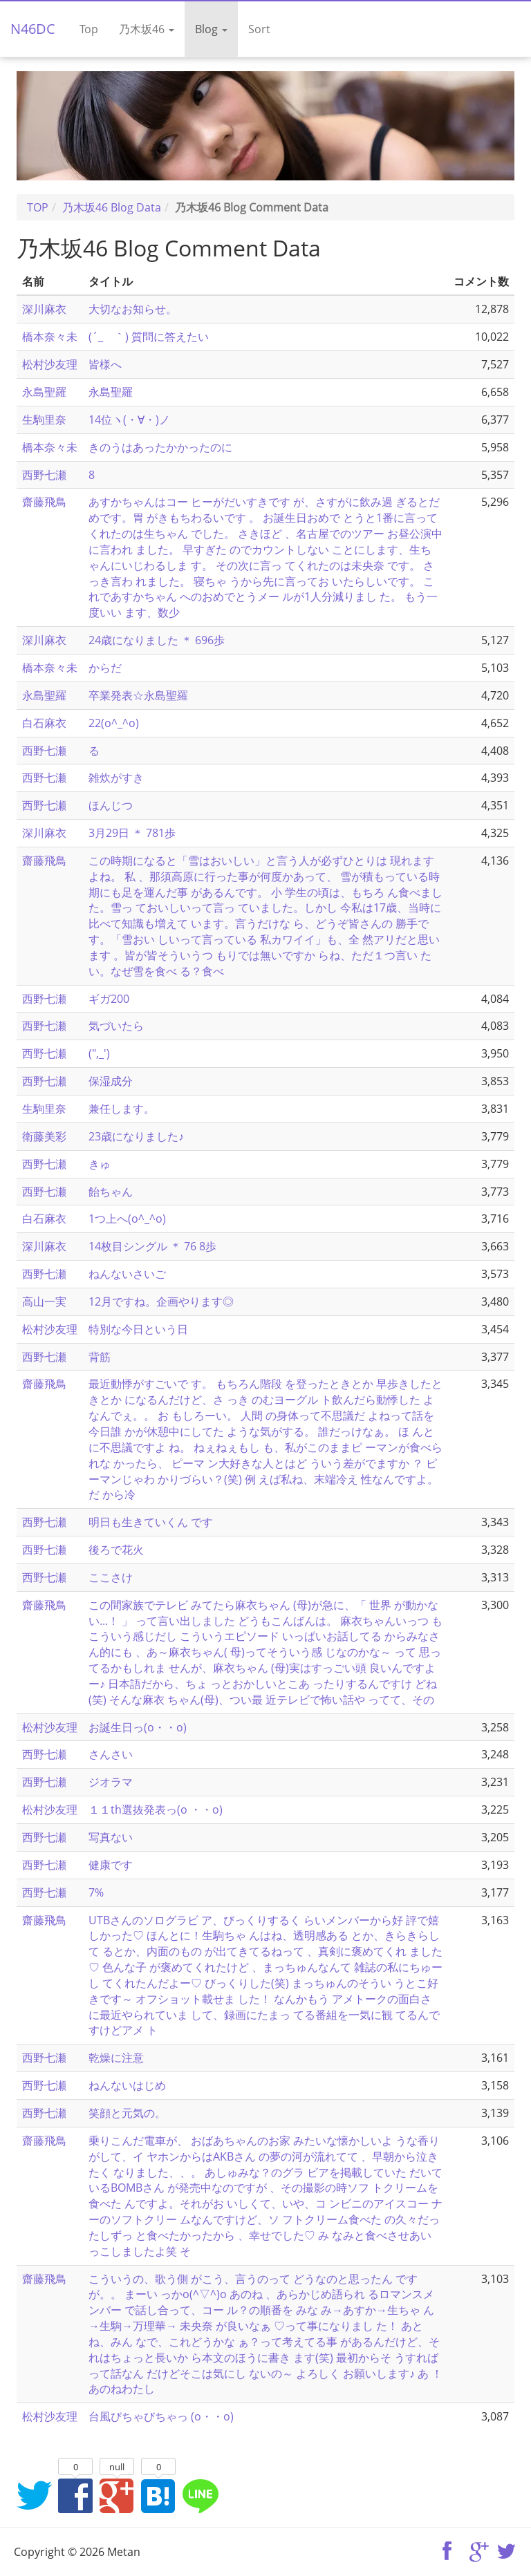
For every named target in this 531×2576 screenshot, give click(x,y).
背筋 (99, 1356)
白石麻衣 (44, 723)
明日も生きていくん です (150, 1522)
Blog (211, 29)
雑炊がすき (116, 777)
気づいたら (116, 1025)
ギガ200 (108, 998)
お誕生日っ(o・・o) (137, 1727)
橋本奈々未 (49, 336)
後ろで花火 (116, 1549)
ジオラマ (110, 1781)
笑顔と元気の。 (127, 2113)
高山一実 (44, 1301)
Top (89, 29)
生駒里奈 (44, 419)
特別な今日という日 (138, 1329)
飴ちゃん (110, 1191)
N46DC (32, 28)
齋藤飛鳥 (44, 501)
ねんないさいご (127, 1273)
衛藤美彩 (44, 1136)
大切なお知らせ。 (132, 309)
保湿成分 (110, 1081)
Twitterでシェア (34, 2495)
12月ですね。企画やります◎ (161, 1301)
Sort (259, 29)
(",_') (99, 1053)
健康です (110, 1864)
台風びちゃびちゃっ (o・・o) (161, 2416)
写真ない (110, 1837)
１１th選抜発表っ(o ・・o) (155, 1809)
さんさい (110, 1754)
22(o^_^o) (113, 723)
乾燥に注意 (116, 2057)
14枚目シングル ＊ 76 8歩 (152, 1246)
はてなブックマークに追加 (158, 2495)
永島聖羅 (44, 391)
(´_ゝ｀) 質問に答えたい (148, 336)
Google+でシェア (117, 2495)
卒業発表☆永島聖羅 (138, 695)
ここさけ (110, 1577)
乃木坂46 (146, 29)
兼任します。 (121, 1108)
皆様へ (105, 364)
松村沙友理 (49, 364)
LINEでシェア (200, 2495)
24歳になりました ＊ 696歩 (156, 640)
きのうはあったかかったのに (160, 447)
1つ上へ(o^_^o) (127, 1218)
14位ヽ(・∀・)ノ (129, 419)
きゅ (99, 1164)
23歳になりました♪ (136, 1136)
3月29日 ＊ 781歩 (132, 832)
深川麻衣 (44, 309)
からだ (105, 667)
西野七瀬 (44, 474)
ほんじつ (110, 805)
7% (96, 1892)
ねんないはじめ (127, 2085)
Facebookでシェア (75, 2495)
